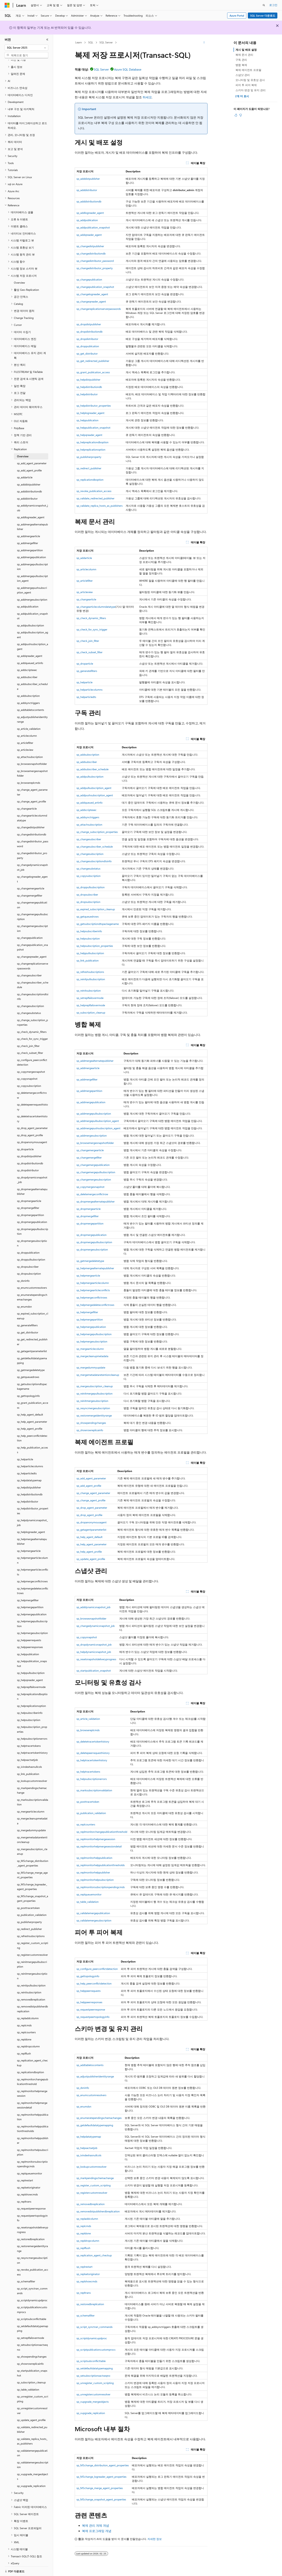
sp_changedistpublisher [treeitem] (31, 822)
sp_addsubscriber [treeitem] (27, 672)
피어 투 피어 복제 (246, 85)
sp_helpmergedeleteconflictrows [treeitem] (32, 1586)
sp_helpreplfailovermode (90, 1005)
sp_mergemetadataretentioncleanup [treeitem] (32, 1835)
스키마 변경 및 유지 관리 (250, 90)
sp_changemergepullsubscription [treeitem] (32, 912)
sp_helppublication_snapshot (93, 427)
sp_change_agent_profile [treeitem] (31, 796)
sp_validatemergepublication (93, 1913)
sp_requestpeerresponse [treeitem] (31, 2203)
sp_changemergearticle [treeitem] (30, 883)
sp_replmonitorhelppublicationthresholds (100, 1865)
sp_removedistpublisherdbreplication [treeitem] (32, 2004)
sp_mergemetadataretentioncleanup (97, 1375)
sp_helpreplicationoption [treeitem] (31, 1701)
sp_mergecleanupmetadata (92, 1356)
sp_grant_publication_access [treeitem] (32, 1400)
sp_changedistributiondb (91, 253)
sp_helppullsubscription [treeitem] (31, 1668)
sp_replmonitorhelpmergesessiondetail (99, 1846)
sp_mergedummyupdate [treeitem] (31, 1825)
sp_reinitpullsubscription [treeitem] (31, 1980)
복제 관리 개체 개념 (95, 2525)
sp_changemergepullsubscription (95, 1172)
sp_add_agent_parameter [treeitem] (32, 458)
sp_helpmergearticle (88, 1275)
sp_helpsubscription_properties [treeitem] (32, 1724)
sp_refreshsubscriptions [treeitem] (31, 1931)
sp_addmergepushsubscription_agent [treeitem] (32, 585)
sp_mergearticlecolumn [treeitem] (30, 1806)
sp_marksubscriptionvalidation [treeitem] (32, 1797)
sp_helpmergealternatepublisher (95, 1268)
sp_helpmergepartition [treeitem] (30, 1602)
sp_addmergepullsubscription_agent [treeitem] (32, 573)
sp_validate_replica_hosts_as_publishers (99, 505)
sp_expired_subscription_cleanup (95, 909)
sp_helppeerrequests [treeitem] (29, 1635)
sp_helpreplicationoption (90, 449)
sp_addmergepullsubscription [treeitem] (32, 562)
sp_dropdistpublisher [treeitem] (29, 1151)
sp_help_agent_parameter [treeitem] (32, 1417)
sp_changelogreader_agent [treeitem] (32, 874)
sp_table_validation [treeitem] (28, 2384)
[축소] (47, 39)
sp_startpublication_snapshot (93, 1670)
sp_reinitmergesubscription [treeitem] (32, 1971)
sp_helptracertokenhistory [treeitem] (32, 1748)
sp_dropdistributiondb (89, 331)
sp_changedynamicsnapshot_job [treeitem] (32, 862)
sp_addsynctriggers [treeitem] (28, 698)
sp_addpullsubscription (89, 776)
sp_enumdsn (83, 2106)
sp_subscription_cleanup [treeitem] (31, 2377)
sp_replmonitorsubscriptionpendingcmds (100, 1887)
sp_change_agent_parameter (93, 1493)
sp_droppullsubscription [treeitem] (31, 1254)
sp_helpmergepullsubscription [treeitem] (32, 1619)
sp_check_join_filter (87, 641)
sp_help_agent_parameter (91, 1544)
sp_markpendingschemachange (95, 2178)
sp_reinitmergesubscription (92, 1401)
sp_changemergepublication (93, 1165)
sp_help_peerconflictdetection (94, 1983)
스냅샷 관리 (242, 75)
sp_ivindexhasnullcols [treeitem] (29, 1762)
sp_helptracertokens (88, 1771)
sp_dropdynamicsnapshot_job (94, 1644)
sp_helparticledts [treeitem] (27, 1468)
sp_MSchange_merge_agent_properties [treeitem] (32, 1870)
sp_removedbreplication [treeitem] (31, 1994)
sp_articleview (84, 592)
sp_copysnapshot (86, 1637)
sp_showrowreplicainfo (89, 1430)
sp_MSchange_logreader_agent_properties (101, 2476)
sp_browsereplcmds (88, 1730)
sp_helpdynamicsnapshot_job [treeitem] (32, 1517)
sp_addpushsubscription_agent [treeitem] (32, 641)
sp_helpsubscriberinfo (89, 931)
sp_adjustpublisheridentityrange (95, 2076)
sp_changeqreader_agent (91, 301)
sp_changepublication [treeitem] (30, 933)
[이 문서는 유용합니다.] (236, 115)
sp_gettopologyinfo (87, 1976)
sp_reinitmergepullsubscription (94, 1393)
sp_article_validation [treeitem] (29, 724)
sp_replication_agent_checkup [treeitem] (32, 2058)
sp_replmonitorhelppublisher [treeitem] (32, 2135)
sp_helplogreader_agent (90, 413)
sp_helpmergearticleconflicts (93, 1290)
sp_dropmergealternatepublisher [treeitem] (32, 1186)
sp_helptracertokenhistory (91, 1760)
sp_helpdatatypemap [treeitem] (29, 1475)
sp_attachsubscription (89, 824)
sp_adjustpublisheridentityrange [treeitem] (32, 714)
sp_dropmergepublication (91, 1235)
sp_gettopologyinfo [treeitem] (28, 1391)
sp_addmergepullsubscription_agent (97, 1121)
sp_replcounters (85, 1824)
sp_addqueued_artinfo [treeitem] (30, 658)
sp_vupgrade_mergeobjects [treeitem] (32, 2471)
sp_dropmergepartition (89, 1223)
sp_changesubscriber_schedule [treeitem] (32, 980)
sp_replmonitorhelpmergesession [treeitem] (32, 2088)
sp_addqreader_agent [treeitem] (29, 651)
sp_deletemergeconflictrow (92, 1194)
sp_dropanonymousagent (91, 1522)
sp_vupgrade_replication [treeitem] (31, 2481)
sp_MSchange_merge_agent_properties (99, 2488)
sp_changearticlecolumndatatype (95, 606)
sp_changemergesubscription (93, 1179)
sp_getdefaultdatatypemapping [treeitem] (32, 1356)
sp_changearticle (86, 599)
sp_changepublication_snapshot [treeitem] (32, 942)
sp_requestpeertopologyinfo (92, 2017)
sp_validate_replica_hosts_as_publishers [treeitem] (32, 2436)
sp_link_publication (87, 960)
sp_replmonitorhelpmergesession (95, 1839)
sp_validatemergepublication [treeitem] (32, 2448)
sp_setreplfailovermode (89, 998)
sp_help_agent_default (89, 1537)
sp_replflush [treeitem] (24, 2048)
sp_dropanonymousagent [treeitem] (32, 1137)
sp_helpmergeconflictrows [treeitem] (32, 1576)
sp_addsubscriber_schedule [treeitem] (32, 681)
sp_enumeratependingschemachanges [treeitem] (32, 1292)
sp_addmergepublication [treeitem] (31, 552)
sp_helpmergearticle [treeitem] (29, 1546)
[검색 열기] (264, 5)
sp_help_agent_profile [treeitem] (29, 1424)
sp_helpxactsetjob (86, 2148)
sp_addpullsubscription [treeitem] (30, 620)
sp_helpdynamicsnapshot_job (93, 1652)
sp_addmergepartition (89, 1091)
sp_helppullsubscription (90, 953)
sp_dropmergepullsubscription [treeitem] (32, 1226)
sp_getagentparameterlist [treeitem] (32, 1346)
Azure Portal (236, 15)
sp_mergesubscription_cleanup (94, 1386)
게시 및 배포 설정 (246, 49)
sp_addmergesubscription (91, 1135)
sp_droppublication (87, 346)
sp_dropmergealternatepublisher (95, 1201)
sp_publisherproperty (88, 457)
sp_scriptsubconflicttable (91, 2361)
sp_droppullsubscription (90, 887)
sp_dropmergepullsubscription (94, 1242)
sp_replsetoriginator (88, 2274)
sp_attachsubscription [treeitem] (30, 752)
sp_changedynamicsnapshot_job (95, 1626)
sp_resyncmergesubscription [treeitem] (32, 2255)
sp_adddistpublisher (88, 178)
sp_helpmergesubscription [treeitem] (32, 1628)
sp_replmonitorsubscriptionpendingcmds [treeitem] (32, 2159)
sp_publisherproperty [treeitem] (29, 1917)
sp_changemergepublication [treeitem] (32, 900)
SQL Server (106, 42)
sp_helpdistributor (87, 394)
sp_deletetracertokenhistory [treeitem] (32, 1114)
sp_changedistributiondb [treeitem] (31, 829)
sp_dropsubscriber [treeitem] (28, 1262)
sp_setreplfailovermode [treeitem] (30, 2333)
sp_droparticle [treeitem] (25, 1144)
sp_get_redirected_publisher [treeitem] (32, 1337)
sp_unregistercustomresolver (93, 2394)
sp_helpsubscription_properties (94, 946)
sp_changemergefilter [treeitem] (29, 890)
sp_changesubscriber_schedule (94, 846)
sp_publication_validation (91, 1813)
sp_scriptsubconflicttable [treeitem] (31, 2314)
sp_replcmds (83, 2226)
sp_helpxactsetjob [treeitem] (27, 1755)
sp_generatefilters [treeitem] (27, 1320)
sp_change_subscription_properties (97, 832)
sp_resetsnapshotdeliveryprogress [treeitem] (32, 2225)
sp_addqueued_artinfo (89, 802)
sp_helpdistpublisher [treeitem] (29, 1482)
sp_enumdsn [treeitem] (24, 1302)
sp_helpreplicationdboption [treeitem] (32, 1691)
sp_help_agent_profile (89, 1551)
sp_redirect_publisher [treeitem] (29, 1924)
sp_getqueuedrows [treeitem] (28, 1372)
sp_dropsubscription (88, 902)
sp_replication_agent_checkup (94, 2255)
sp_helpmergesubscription (91, 1341)
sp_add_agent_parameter (91, 1478)
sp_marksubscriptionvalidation (94, 1790)
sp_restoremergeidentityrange (94, 1415)
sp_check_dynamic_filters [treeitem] (32, 1027)
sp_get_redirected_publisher (92, 361)
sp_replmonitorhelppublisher (93, 1872)
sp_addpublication (87, 220)
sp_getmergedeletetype (90, 1261)
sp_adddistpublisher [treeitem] (28, 479)
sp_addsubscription (87, 754)
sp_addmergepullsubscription (93, 1113)
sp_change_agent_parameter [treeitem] (32, 787)
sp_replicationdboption (89, 479)
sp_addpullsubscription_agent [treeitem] (32, 630)
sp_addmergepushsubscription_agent (98, 1128)
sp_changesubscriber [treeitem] (29, 970)
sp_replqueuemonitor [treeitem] (29, 2168)
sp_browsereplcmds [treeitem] (28, 778)
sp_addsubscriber (86, 762)
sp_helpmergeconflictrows (91, 1297)
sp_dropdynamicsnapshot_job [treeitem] (32, 1175)
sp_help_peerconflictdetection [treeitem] (32, 1433)
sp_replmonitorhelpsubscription (95, 1880)
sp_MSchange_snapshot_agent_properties (101, 2499)
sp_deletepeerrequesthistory (93, 1753)
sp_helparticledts (86, 697)
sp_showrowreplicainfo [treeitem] (30, 2359)
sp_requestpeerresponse (90, 2009)
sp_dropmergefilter (87, 1216)
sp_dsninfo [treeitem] (23, 1276)
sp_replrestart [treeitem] (25, 2175)
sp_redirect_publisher (88, 468)
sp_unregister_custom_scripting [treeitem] (32, 2394)
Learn (78, 42)
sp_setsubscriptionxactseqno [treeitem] (32, 2342)
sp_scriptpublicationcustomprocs (95, 2349)
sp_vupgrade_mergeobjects (92, 2401)
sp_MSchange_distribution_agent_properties (102, 2465)
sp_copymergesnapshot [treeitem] (31, 1067)
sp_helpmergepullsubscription (94, 1334)
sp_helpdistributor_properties (93, 405)
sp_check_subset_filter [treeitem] (30, 1048)
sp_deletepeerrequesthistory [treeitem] (32, 1102)
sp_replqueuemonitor (89, 1894)
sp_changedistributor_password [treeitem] (32, 839)
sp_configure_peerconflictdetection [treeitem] (32, 1057)
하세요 (147, 97)
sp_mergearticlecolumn (90, 1349)
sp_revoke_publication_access (93, 491)
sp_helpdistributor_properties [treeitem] (32, 1506)
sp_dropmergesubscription (92, 1249)
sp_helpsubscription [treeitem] (28, 1715)
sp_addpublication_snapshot (93, 227)
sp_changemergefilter (89, 1157)
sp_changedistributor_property (94, 268)
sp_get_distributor (87, 353)
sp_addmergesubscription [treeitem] (32, 595)
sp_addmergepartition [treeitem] (30, 545)
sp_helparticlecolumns (89, 689)
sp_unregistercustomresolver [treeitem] (32, 2406)
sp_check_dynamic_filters (91, 618)
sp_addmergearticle (87, 1068)
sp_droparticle (84, 663)
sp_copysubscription (88, 876)
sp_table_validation (87, 1902)
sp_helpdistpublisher (88, 379)
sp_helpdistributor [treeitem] (27, 1496)
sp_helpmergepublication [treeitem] (32, 1609)
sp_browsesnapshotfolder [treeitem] (32, 759)
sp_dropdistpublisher (88, 324)
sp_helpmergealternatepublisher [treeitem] (32, 1536)
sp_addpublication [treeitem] (27, 601)
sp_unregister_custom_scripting (95, 2383)
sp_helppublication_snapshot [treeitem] (32, 1658)
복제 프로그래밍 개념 (96, 2531)
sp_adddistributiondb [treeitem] (29, 486)
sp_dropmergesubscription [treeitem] (32, 1238)
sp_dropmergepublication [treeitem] (32, 1217)
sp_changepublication (89, 279)
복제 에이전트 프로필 (248, 70)
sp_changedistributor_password (95, 261)
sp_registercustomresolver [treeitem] (32, 1950)
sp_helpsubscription (88, 938)
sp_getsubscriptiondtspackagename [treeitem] (32, 1381)
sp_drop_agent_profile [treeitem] (30, 1130)
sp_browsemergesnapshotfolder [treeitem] (32, 768)
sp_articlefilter (84, 580)
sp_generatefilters (86, 671)
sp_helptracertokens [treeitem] (29, 1741)
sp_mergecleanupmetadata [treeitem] (32, 1816)
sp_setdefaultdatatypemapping (94, 2368)
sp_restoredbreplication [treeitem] (31, 2234)
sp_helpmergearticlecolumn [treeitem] (32, 1555)
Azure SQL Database (127, 69)
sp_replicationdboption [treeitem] (30, 2067)
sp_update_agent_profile (90, 1559)
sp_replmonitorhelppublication (94, 1858)
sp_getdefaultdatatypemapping (94, 2125)
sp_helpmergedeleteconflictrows (95, 1305)
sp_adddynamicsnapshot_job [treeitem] (32, 503)
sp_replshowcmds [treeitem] (27, 2189)
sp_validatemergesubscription (93, 1920)
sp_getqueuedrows (87, 916)
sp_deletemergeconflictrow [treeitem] (32, 1090)
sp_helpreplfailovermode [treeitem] (31, 1682)
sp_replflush (83, 2248)
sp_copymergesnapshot (90, 1187)
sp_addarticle (84, 558)
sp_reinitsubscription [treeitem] (29, 1987)
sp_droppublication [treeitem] (28, 1248)
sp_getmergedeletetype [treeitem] (31, 1365)
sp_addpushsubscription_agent (94, 795)
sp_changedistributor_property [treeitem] (32, 850)
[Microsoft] (7, 5)
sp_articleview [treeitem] (25, 745)
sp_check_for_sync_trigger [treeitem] (32, 1034)
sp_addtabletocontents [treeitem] (30, 705)
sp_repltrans (83, 2293)
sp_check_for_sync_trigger (91, 629)
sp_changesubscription (89, 854)
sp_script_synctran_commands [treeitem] (32, 2286)
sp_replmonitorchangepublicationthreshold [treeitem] (32, 2077)
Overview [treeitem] (19, 278)
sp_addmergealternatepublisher (94, 1061)
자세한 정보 (154, 2539)
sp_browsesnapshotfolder (91, 1618)
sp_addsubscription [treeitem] (28, 691)
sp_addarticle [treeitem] (24, 472)
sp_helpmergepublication (91, 1327)
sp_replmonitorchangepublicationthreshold (101, 1832)
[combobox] (26, 48)
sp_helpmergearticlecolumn (92, 1283)
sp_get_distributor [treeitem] (27, 1327)
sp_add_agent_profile (88, 1485)
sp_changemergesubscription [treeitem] (32, 923)
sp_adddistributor (86, 190)
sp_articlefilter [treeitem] (25, 738)
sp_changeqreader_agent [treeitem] (32, 952)
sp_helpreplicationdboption (92, 442)
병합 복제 (241, 65)
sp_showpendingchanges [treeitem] (32, 2352)
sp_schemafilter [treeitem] (26, 2276)
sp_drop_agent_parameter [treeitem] (32, 1123)
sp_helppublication (87, 420)
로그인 (273, 5)
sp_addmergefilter (86, 1079)
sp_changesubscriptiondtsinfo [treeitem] (32, 992)
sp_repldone (83, 2233)
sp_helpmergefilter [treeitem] (28, 1595)
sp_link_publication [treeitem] (28, 1769)
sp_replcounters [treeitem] (26, 2027)
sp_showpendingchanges (91, 1423)
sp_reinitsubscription (88, 990)
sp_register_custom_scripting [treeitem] (32, 1940)
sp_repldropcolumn (87, 2240)
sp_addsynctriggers (87, 817)
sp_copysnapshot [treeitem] (27, 1074)
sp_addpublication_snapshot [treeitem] (32, 611)
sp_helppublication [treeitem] (28, 1649)
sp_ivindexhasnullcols (88, 2155)
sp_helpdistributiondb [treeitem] (29, 1489)
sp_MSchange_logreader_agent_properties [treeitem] (32, 1882)
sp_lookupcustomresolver (91, 2166)
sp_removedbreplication (90, 2204)
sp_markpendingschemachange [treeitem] (32, 1785)
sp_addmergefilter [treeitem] (27, 538)
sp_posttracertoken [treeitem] (28, 1903)
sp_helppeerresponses (89, 2002)
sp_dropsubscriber (87, 894)
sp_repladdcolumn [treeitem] (28, 2013)
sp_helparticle (84, 682)
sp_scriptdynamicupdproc (91, 2338)
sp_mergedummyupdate (90, 1367)
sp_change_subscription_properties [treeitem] (32, 1017)
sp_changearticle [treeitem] (27, 804)
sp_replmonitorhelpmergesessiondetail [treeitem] (32, 2100)
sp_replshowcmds (86, 2281)
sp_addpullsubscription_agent (93, 788)
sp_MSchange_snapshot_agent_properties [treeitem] (32, 1893)
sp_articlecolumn (86, 569)
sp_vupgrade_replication (90, 2413)
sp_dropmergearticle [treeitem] (29, 1196)
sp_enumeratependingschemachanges (99, 2118)
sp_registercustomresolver (91, 2192)
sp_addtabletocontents (89, 2065)
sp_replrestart (84, 2266)
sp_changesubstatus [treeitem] (29, 1008)
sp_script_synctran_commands (94, 2327)
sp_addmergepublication (90, 1102)
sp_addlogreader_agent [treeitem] (30, 512)
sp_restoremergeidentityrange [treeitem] (32, 2243)
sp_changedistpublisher (90, 246)
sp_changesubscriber (88, 839)
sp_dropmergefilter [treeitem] (28, 1203)
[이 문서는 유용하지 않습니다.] (240, 115)
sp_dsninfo (82, 2088)
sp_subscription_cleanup (90, 1012)
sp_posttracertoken (87, 1801)
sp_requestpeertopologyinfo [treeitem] (32, 2213)
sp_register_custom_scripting (93, 2185)
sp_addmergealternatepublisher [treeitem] (32, 522)
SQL (90, 42)
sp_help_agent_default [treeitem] (30, 1409)
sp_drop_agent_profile (89, 1515)
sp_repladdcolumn (87, 2218)
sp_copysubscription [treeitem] (29, 1081)
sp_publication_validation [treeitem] (32, 1910)
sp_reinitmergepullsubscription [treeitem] (32, 1959)
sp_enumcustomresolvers (91, 2095)
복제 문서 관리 (244, 54)
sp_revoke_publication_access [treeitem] (32, 2267)
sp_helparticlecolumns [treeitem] (30, 1461)
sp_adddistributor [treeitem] (27, 493)
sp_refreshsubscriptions (90, 972)
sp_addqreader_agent (89, 235)
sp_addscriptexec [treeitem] (27, 665)
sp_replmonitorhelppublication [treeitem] (32, 2112)
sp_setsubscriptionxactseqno (93, 2375)
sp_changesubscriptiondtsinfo (94, 861)
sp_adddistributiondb (88, 201)
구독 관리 (241, 60)
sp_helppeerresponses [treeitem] (30, 1642)
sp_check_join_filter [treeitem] (28, 1041)
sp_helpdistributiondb (89, 387)
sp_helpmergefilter (87, 1312)
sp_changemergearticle (90, 1150)
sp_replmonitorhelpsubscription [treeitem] (32, 2147)
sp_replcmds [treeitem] (24, 2020)
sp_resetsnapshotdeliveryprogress (96, 1659)
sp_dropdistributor (87, 339)
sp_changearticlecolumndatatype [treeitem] (32, 813)
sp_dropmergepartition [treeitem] (30, 1210)
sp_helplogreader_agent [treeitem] (31, 1527)
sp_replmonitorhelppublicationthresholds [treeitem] (32, 2124)
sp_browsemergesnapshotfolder (95, 1143)
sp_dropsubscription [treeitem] (29, 1269)
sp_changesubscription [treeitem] (30, 1001)
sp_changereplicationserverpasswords (98, 309)
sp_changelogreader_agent (92, 294)
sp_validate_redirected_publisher (95, 498)
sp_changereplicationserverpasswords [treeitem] (32, 961)
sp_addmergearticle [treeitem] (28, 531)
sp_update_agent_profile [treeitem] (31, 2415)
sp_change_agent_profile (90, 1500)
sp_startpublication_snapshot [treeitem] (32, 2368)
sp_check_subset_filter (89, 652)
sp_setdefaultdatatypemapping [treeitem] (32, 2323)
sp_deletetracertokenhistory (92, 1741)
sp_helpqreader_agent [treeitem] (30, 1675)
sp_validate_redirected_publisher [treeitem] (32, 2424)
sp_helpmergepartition (89, 1319)
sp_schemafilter (85, 2315)
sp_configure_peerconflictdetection (97, 1969)
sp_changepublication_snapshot (95, 287)
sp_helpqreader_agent (89, 435)
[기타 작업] (204, 43)
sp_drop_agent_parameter (91, 1507)
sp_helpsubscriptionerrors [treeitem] (32, 1734)
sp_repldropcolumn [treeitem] (28, 2041)
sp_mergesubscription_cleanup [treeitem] (32, 1846)
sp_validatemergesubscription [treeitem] (32, 2460)
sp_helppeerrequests (88, 1991)
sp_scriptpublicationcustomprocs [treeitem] (32, 2304)
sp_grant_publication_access (93, 372)
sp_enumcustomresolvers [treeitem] (32, 1283)
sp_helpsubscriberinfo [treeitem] (29, 1708)
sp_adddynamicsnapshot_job (93, 1607)
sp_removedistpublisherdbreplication (98, 2211)
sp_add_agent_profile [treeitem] (29, 465)
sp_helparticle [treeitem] (25, 1454)
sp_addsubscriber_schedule (92, 769)
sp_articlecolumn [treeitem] (27, 731)
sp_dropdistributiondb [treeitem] (30, 1158)
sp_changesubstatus (88, 868)
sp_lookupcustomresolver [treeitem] (32, 1776)
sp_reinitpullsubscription (90, 979)
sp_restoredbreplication (90, 2304)
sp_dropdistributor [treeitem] (28, 1165)
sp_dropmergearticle (88, 1209)
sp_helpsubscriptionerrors (91, 1779)
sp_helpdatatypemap (88, 2136)
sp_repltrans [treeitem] (24, 2196)
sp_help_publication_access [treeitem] (32, 1445)
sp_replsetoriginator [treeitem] (28, 2182)
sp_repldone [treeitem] (24, 2034)
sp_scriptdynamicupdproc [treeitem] (32, 2295)
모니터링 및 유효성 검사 (250, 80)
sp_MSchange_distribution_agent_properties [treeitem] (32, 1858)
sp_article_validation (88, 1719)
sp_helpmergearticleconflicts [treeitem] (32, 1567)
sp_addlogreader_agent (90, 213)
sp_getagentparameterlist (91, 1529)
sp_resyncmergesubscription (93, 1408)
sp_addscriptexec (86, 810)
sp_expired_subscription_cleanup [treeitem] (32, 1311)
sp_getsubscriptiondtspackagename (97, 924)
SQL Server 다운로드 (262, 15)
